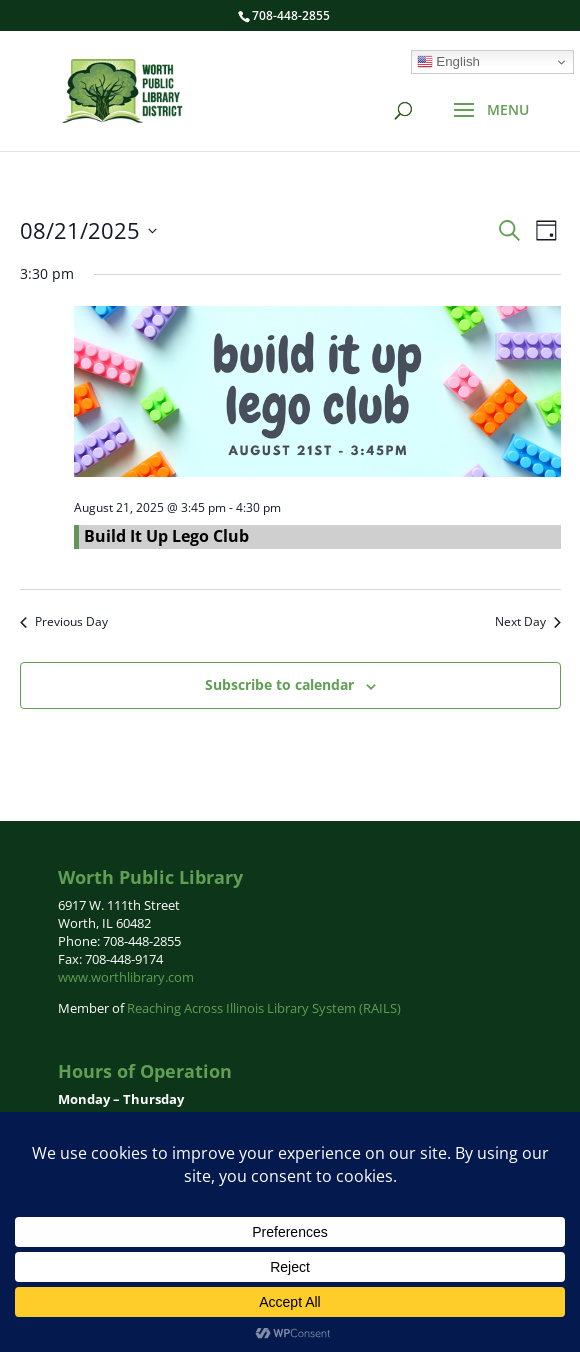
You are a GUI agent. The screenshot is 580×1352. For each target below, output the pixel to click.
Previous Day (64, 622)
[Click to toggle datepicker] (88, 230)
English (448, 62)
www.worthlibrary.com (126, 977)
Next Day (528, 622)
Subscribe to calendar (279, 684)
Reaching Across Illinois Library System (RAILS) (264, 1008)
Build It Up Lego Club (166, 536)
